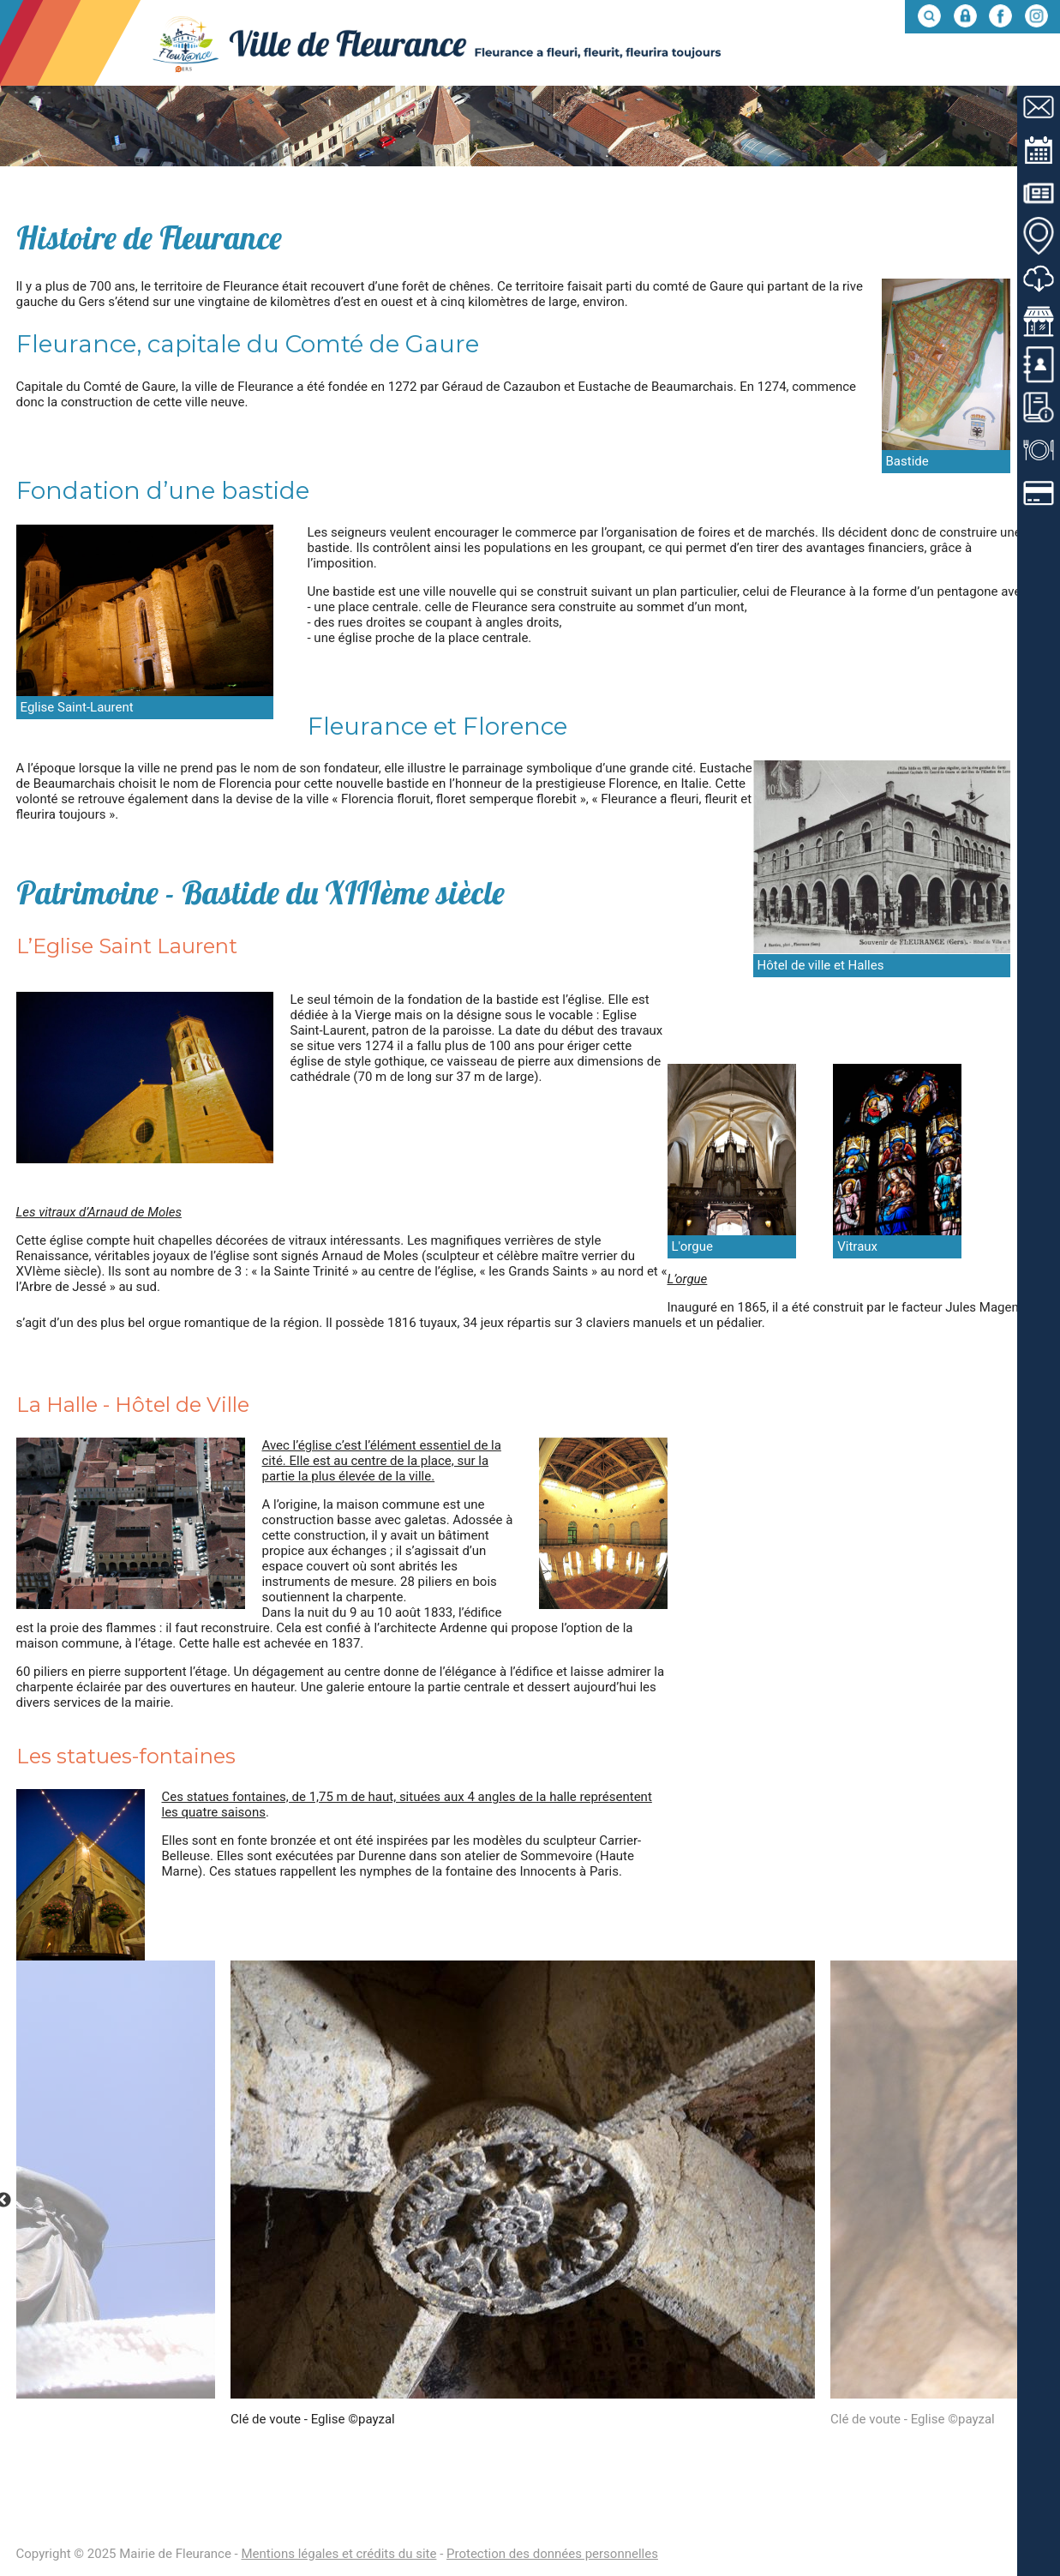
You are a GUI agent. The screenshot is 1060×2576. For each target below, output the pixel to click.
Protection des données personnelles (552, 2553)
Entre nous (1002, 63)
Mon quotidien (738, 63)
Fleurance (617, 63)
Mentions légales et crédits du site (338, 2553)
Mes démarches (875, 63)
